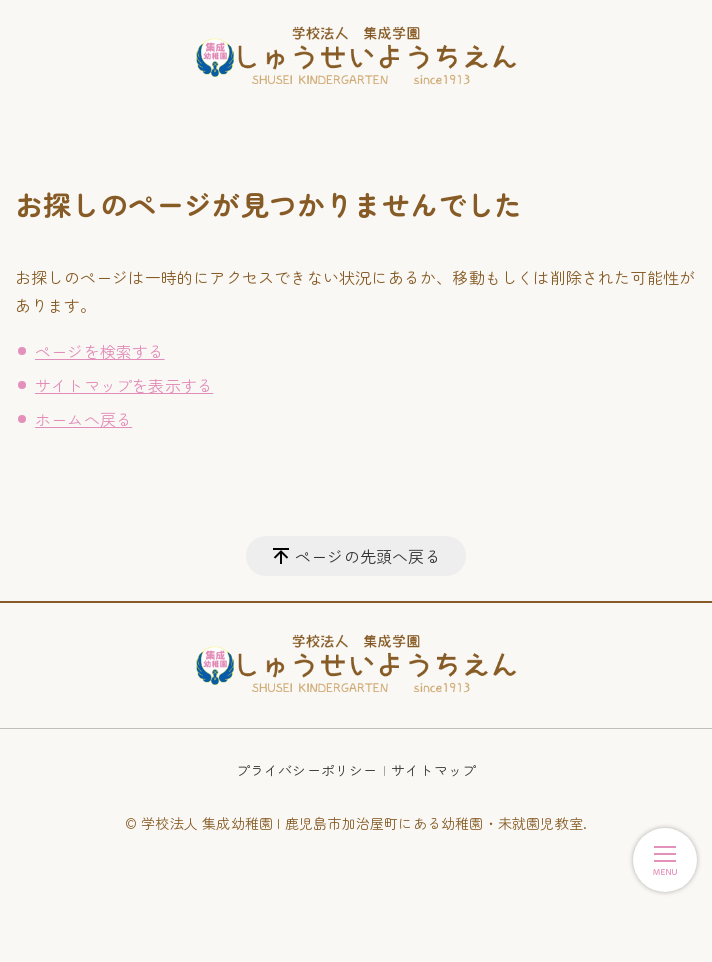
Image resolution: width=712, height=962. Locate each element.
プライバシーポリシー (307, 770)
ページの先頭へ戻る (368, 556)
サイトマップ (433, 770)
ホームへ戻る (83, 419)
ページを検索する (100, 351)
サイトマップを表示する (124, 385)
